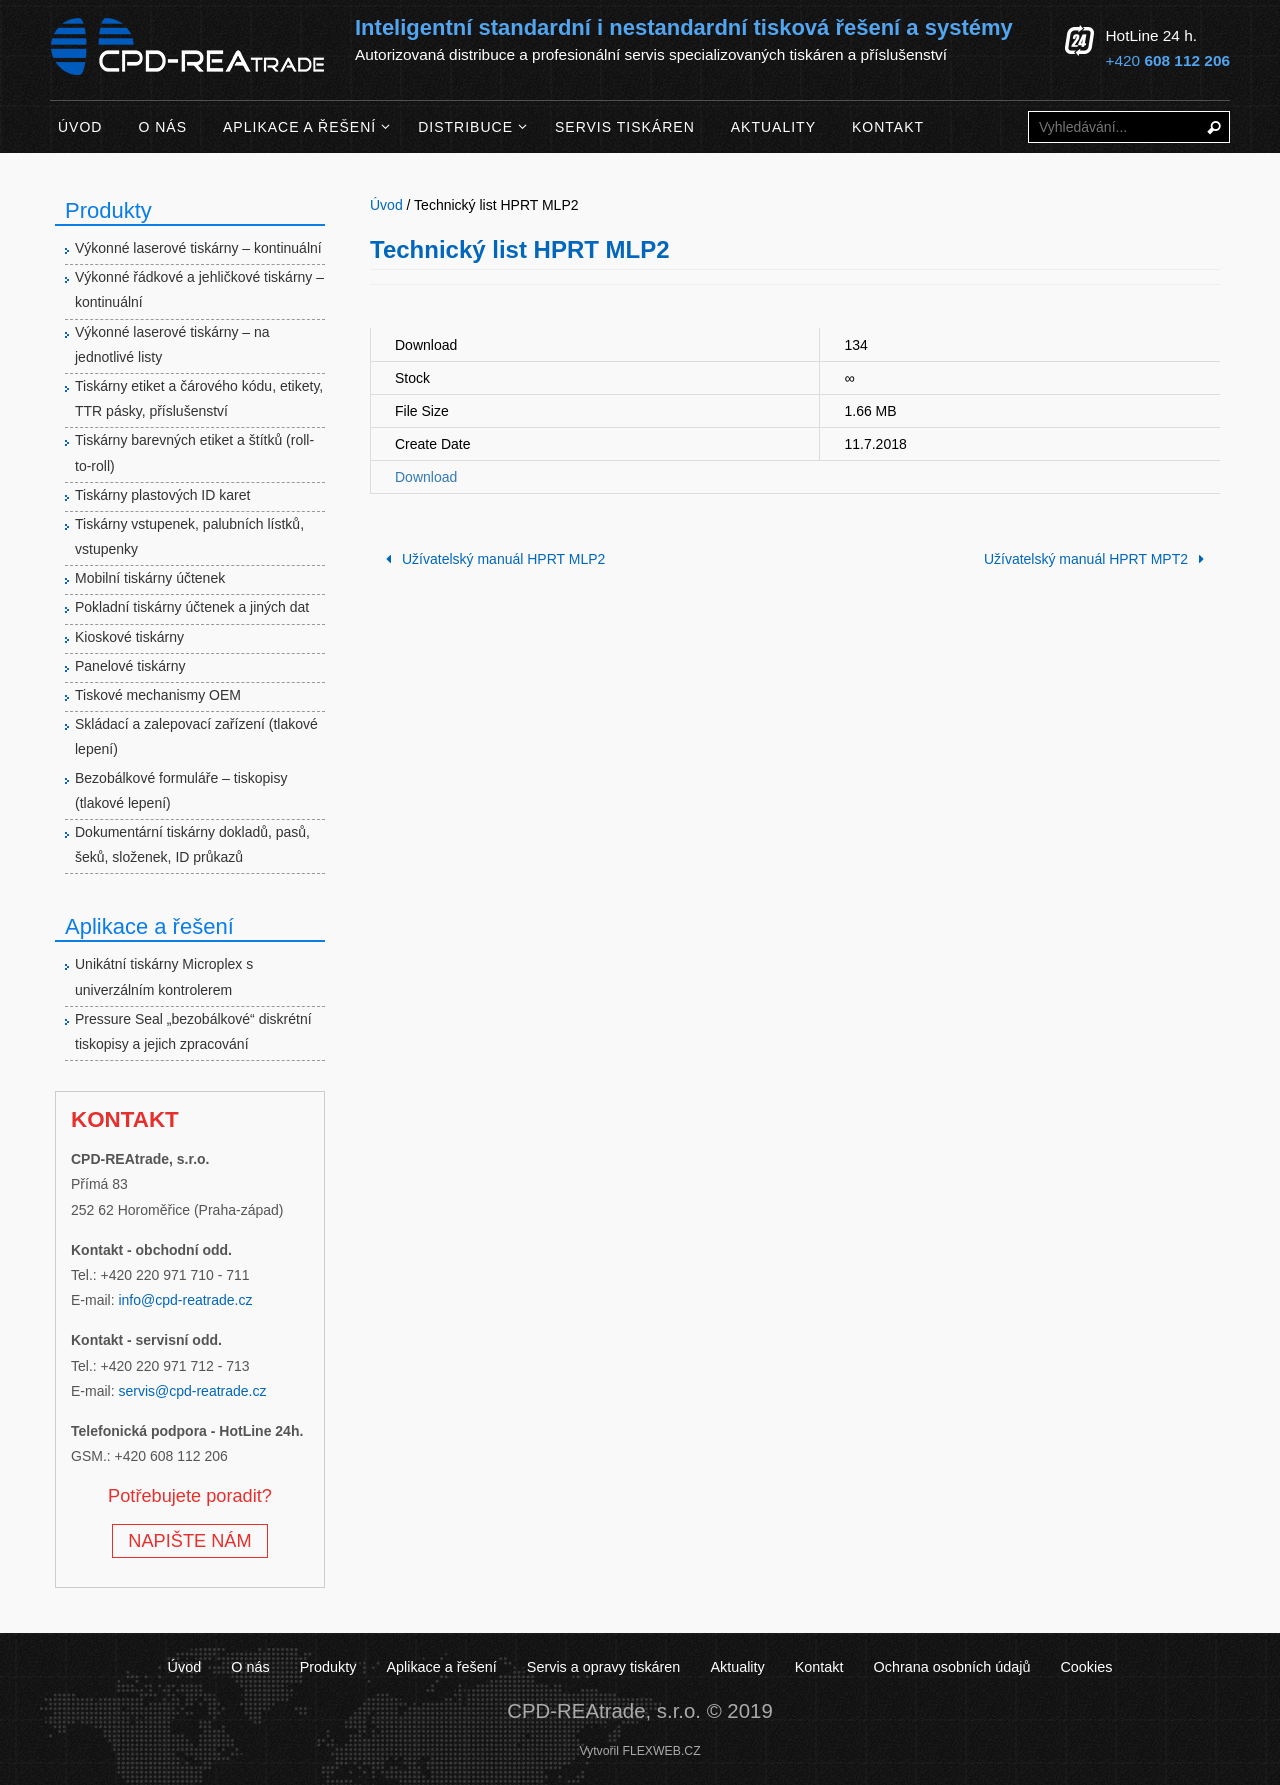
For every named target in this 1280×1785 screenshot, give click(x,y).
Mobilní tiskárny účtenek (150, 578)
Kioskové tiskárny (129, 637)
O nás (250, 1667)
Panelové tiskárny (130, 666)
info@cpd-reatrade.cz (185, 1300)
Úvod (185, 1667)
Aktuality (737, 1667)
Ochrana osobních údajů (952, 1667)
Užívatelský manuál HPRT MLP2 (492, 559)
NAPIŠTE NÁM (189, 1541)
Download (426, 477)
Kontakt (819, 1667)
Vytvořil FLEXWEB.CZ (639, 1751)
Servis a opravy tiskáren (604, 1667)
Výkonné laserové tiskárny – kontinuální (198, 248)
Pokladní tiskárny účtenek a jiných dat (192, 607)
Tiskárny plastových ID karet (162, 495)
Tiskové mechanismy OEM (158, 695)
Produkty (328, 1667)
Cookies (1086, 1667)
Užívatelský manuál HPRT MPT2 (1098, 559)
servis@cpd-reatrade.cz (192, 1391)
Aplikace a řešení (441, 1667)
